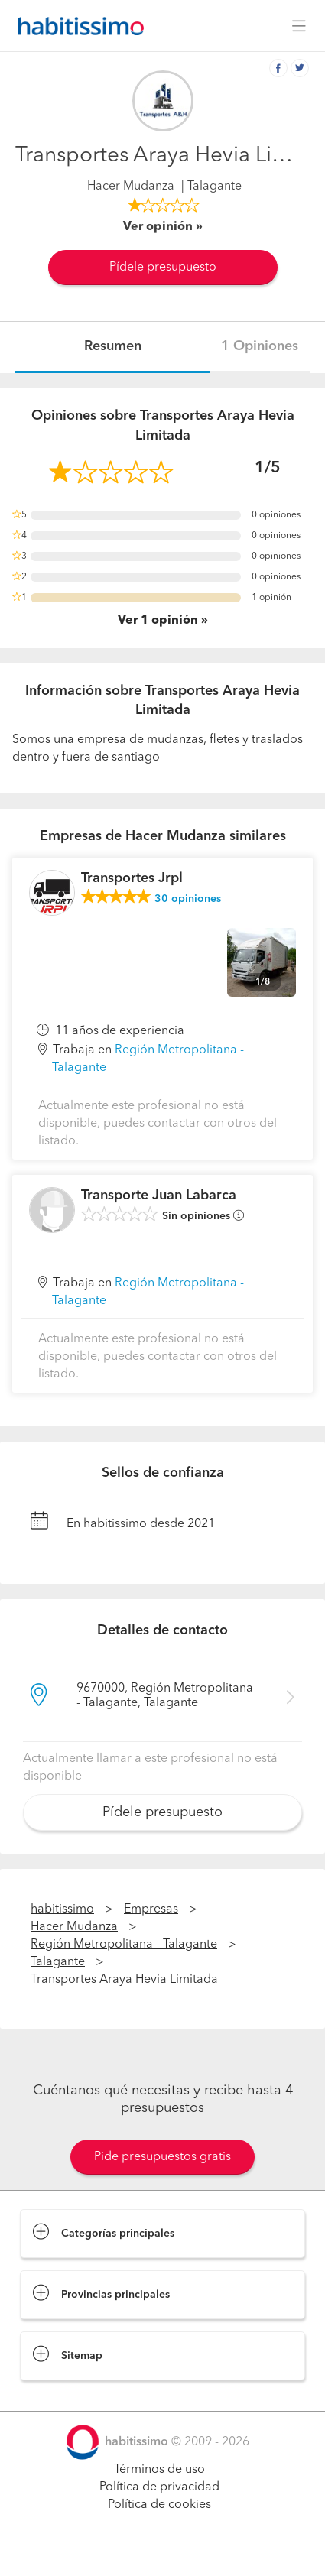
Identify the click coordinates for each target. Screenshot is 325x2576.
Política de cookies (159, 2505)
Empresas (151, 1909)
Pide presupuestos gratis (162, 2157)
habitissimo (62, 1909)
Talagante (58, 1962)
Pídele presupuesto (162, 267)
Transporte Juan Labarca (158, 1195)
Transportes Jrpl (132, 878)
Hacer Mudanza (130, 186)
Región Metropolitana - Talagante (124, 1944)
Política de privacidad (159, 2487)
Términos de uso (159, 2470)
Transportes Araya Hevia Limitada (124, 1980)
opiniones (187, 899)
